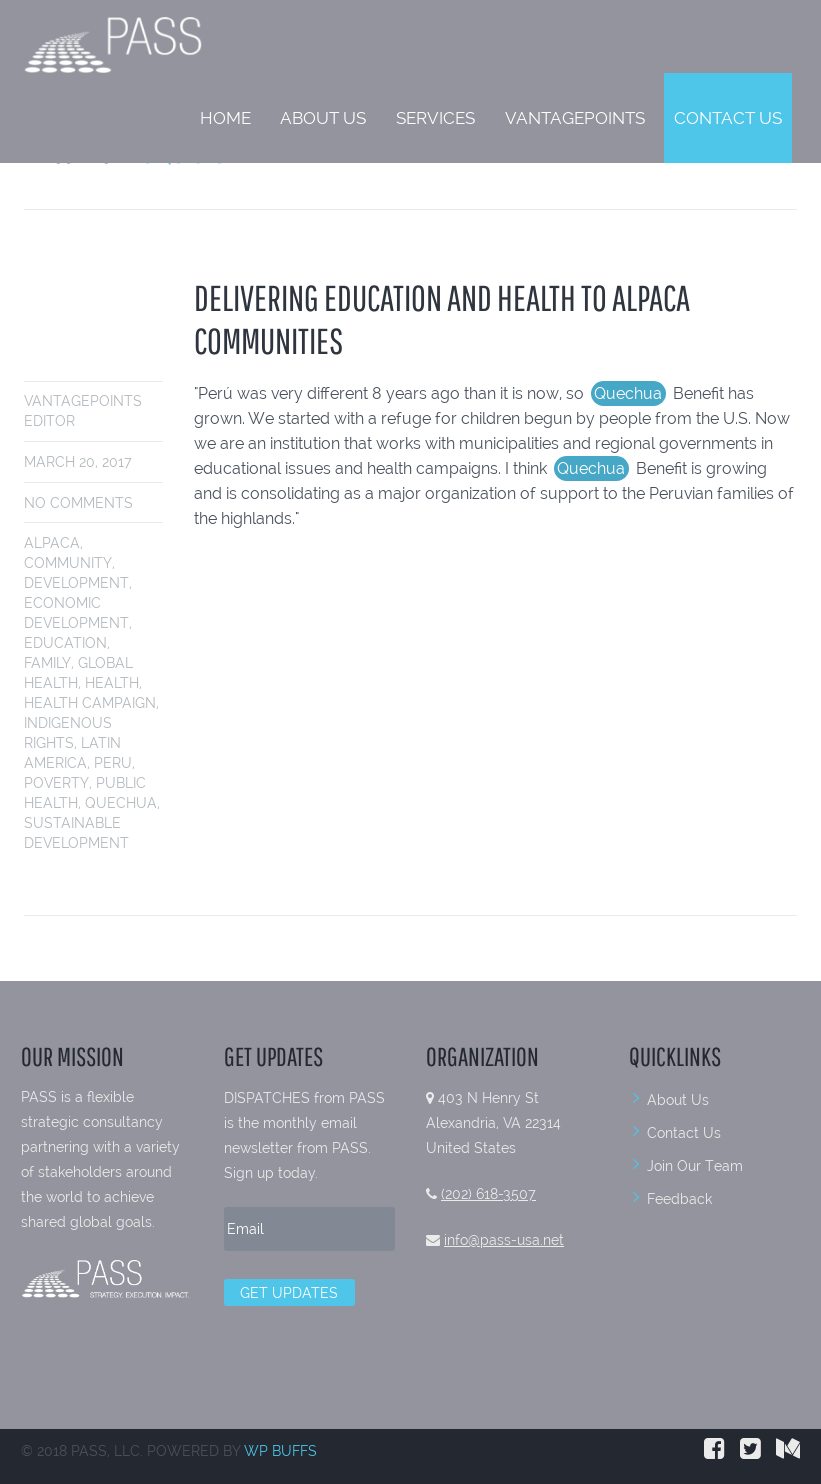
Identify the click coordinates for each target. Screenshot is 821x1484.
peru (113, 763)
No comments (78, 503)
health (112, 683)
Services (435, 118)
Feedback (679, 1199)
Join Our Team (695, 1166)
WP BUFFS (280, 1451)
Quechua (121, 803)
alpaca (52, 543)
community (68, 563)
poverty (56, 783)
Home (225, 118)
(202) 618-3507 (488, 1194)
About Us (323, 118)
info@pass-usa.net (504, 1240)
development (76, 583)
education (65, 643)
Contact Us (728, 118)
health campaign (90, 703)
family (47, 663)
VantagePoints (575, 118)
